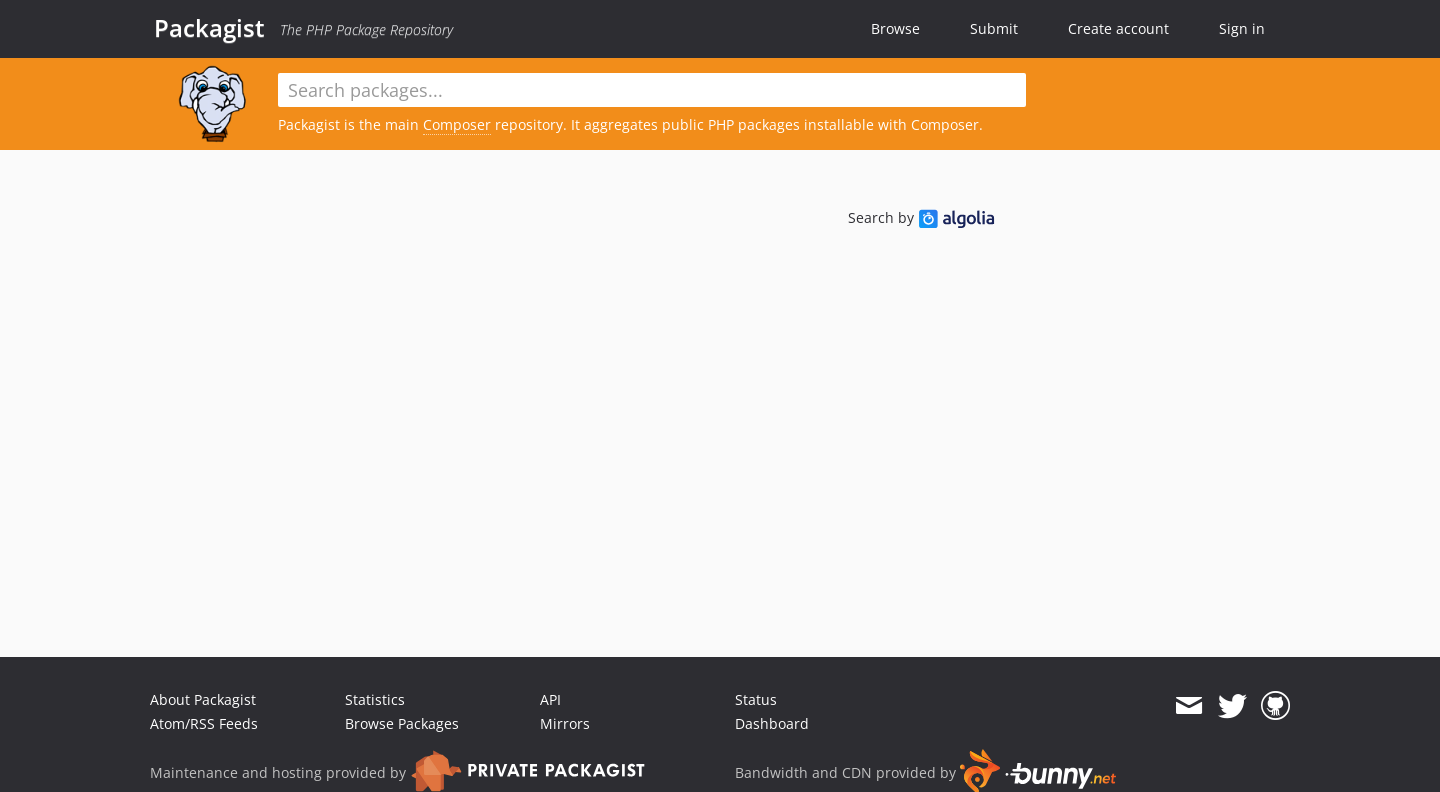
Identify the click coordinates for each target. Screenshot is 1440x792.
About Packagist (203, 699)
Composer (457, 124)
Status (756, 699)
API (550, 699)
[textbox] (652, 90)
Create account (1118, 28)
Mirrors (565, 723)
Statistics (375, 699)
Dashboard (772, 723)
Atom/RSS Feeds (204, 723)
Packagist (209, 28)
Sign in (1242, 28)
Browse (895, 28)
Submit (994, 28)
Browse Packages (402, 723)
